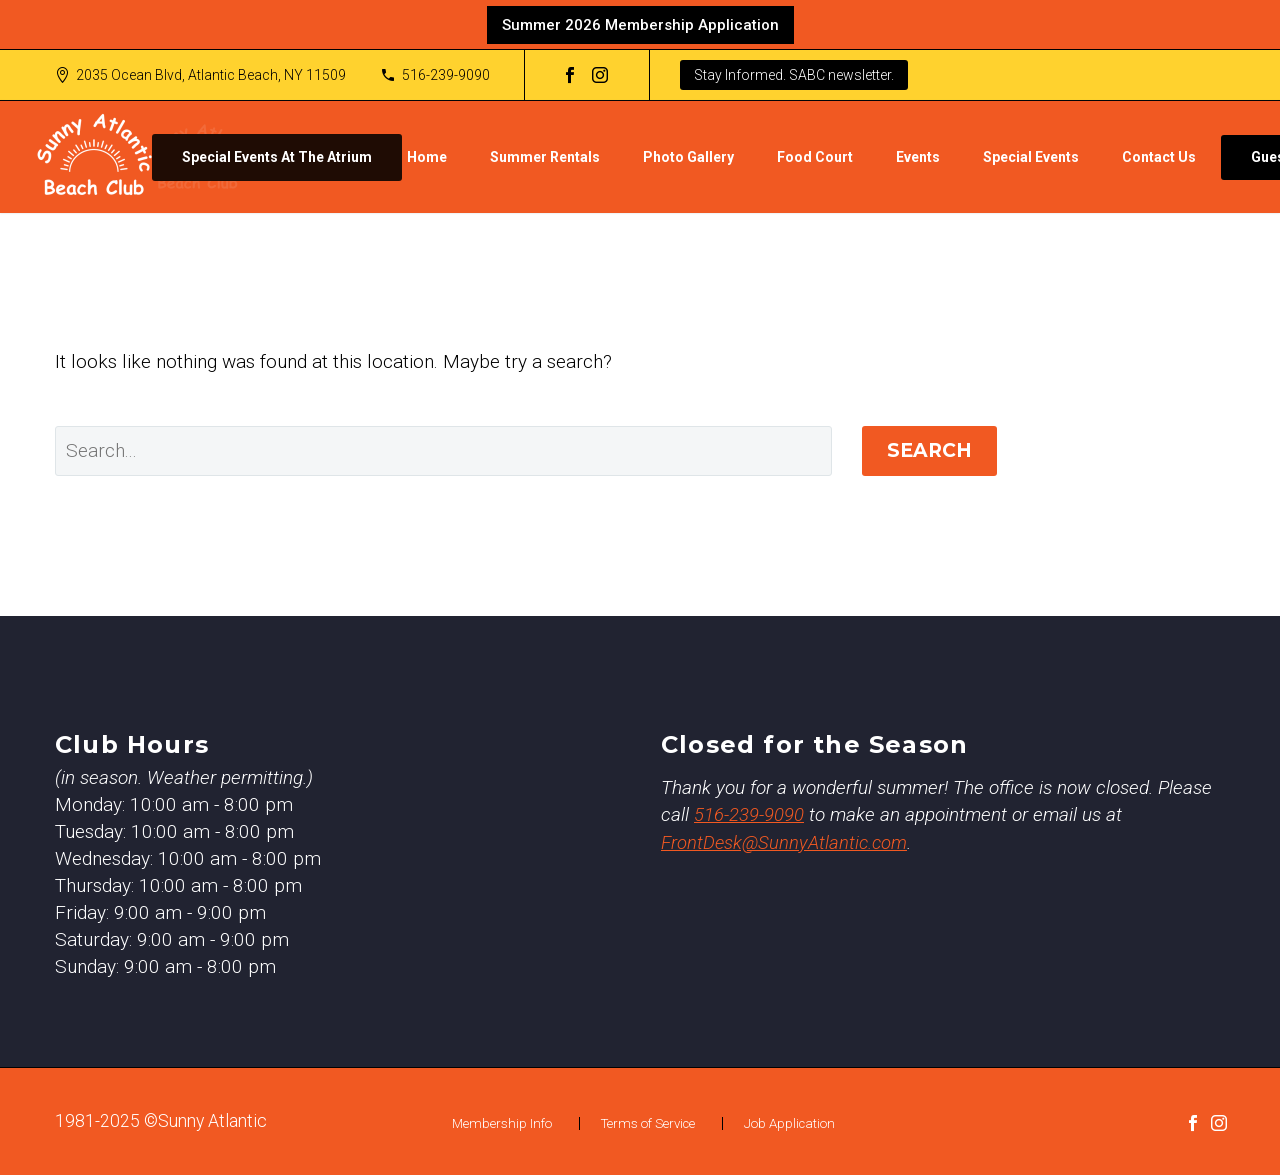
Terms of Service (648, 1123)
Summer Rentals (545, 157)
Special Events (1031, 157)
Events (918, 157)
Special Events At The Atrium (277, 157)
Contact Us (1159, 157)
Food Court (815, 157)
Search (929, 450)
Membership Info (502, 1123)
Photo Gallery (688, 157)
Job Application (789, 1123)
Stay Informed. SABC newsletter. (794, 75)
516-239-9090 (446, 75)
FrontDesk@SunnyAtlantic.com (786, 841)
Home (427, 157)
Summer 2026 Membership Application (640, 25)
